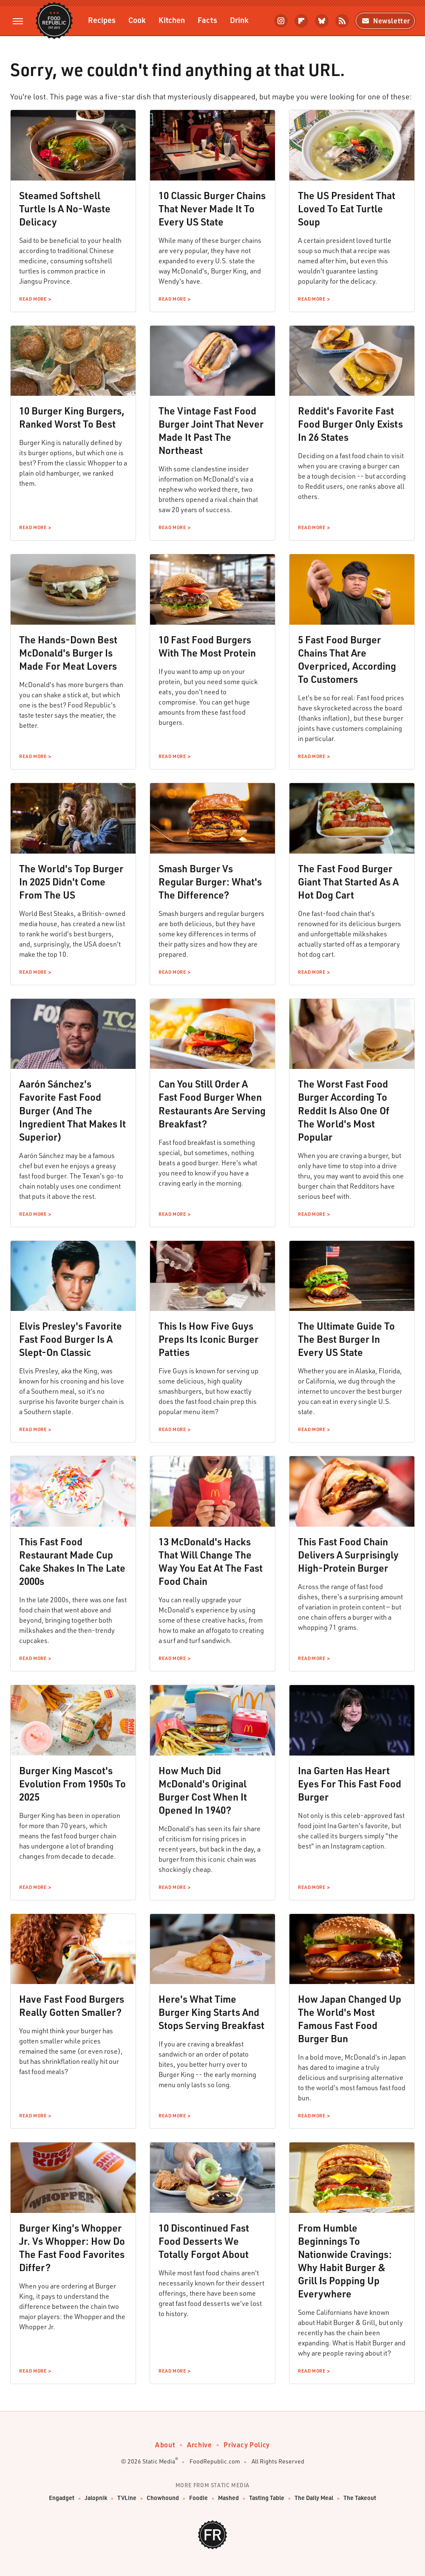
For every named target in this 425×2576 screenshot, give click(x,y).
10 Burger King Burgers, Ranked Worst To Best (72, 417)
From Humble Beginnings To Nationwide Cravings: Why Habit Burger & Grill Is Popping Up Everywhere (345, 2260)
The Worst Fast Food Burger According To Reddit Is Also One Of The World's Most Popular (343, 1110)
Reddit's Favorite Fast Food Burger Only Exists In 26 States (350, 423)
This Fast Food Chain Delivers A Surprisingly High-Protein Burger (348, 1554)
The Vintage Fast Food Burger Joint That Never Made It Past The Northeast (211, 430)
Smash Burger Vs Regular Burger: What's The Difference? (210, 881)
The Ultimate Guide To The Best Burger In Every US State (346, 1338)
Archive (199, 2444)
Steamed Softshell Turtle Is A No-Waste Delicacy (64, 208)
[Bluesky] (322, 21)
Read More (32, 299)
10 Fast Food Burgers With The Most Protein (207, 646)
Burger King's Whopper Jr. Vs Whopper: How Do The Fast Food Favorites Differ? (72, 2247)
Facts (207, 20)
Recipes (102, 20)
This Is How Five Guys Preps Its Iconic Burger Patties (208, 1338)
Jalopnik (96, 2498)
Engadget (61, 2498)
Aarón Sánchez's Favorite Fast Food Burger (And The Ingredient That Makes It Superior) (72, 1110)
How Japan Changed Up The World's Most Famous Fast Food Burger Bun (349, 2019)
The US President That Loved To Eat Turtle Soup (346, 208)
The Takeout (359, 2498)
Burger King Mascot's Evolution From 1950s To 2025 (72, 1783)
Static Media (158, 2461)
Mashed (228, 2498)
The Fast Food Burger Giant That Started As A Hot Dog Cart (348, 881)
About (165, 2444)
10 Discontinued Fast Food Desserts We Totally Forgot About (204, 2240)
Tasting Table (266, 2498)
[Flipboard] (301, 21)
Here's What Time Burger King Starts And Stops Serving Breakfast (211, 2012)
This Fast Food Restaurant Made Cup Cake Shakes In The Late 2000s (72, 1561)
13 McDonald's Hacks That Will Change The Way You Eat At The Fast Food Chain (211, 1561)
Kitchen (172, 20)
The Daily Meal (314, 2498)
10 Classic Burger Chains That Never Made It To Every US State (212, 208)
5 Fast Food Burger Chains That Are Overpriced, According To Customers (347, 659)
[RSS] (342, 21)
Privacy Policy (246, 2444)
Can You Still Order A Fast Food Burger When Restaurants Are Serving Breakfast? (212, 1103)
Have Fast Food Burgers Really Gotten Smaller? (71, 2005)
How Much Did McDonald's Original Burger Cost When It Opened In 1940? (203, 1790)
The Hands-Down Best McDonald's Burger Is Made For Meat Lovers (68, 652)
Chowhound (163, 2498)
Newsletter (385, 20)
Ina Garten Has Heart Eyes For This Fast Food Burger (349, 1783)
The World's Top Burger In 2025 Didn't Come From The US (71, 881)
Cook (137, 20)
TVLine (126, 2498)
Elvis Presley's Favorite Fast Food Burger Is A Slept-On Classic (70, 1338)
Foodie (198, 2498)
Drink (239, 20)
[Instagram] (281, 21)
